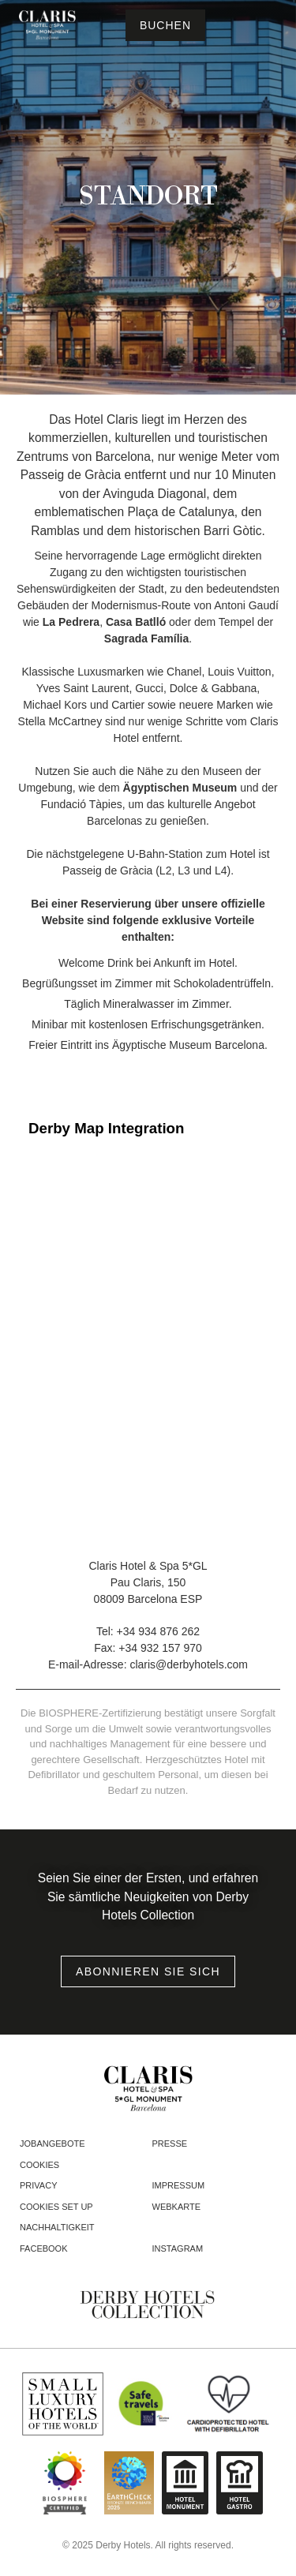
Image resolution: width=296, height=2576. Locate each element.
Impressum (178, 2185)
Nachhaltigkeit (57, 2227)
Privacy (38, 2185)
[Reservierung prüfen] (165, 25)
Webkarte (176, 2206)
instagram (178, 2248)
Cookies (39, 2165)
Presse (170, 2143)
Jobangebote (52, 2143)
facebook (44, 2248)
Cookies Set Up (56, 2206)
